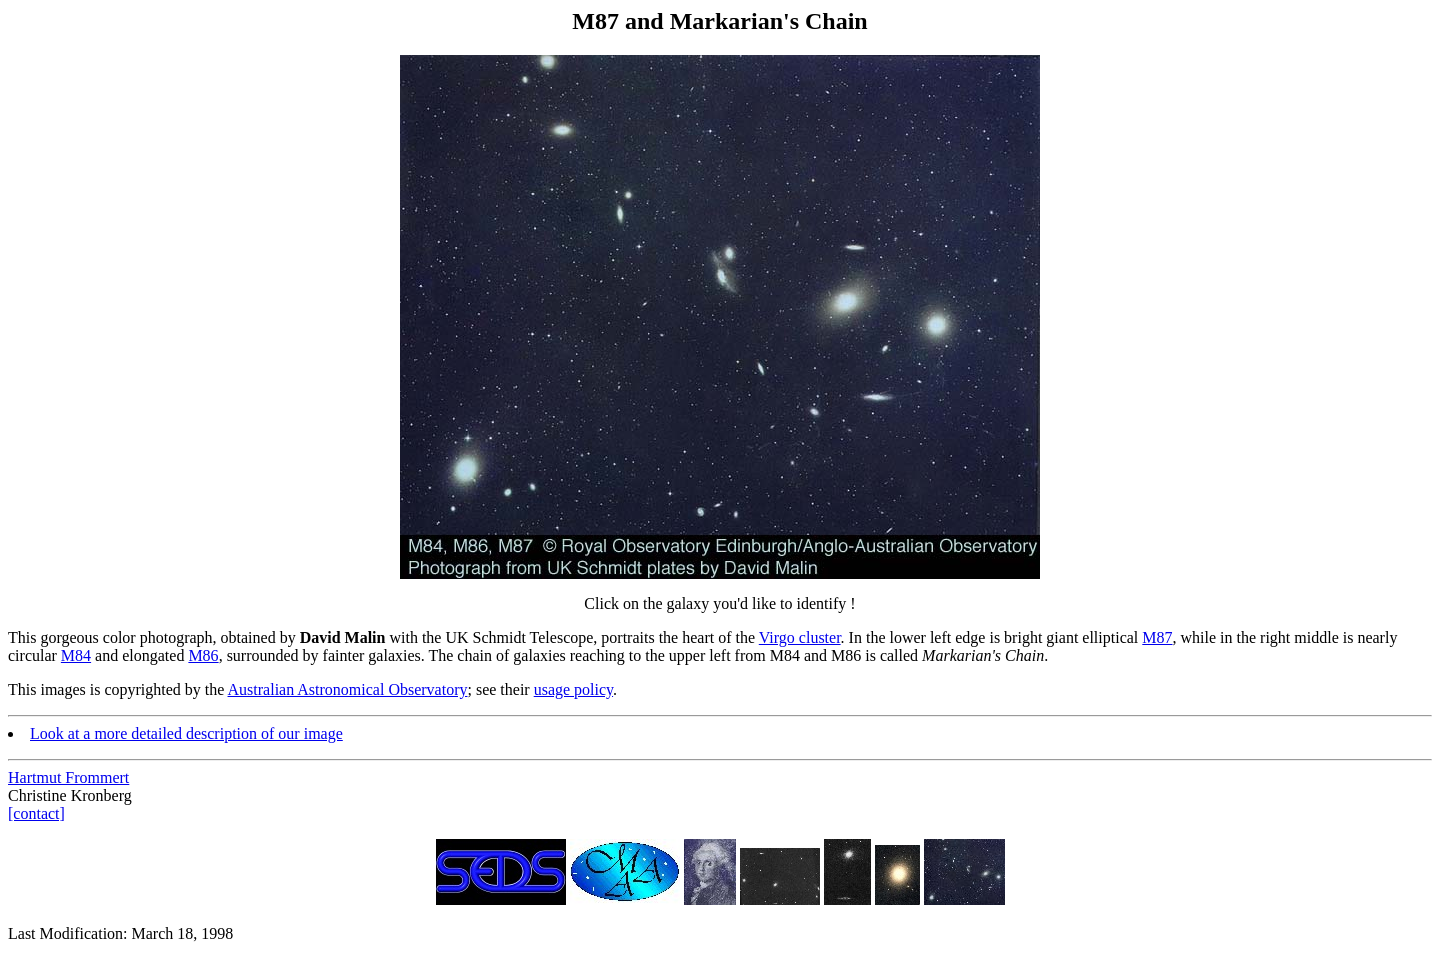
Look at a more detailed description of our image (186, 733)
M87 (1157, 637)
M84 (76, 655)
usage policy (573, 689)
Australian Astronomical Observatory (348, 689)
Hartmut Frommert (68, 777)
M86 (203, 655)
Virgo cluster (800, 637)
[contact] (36, 813)
